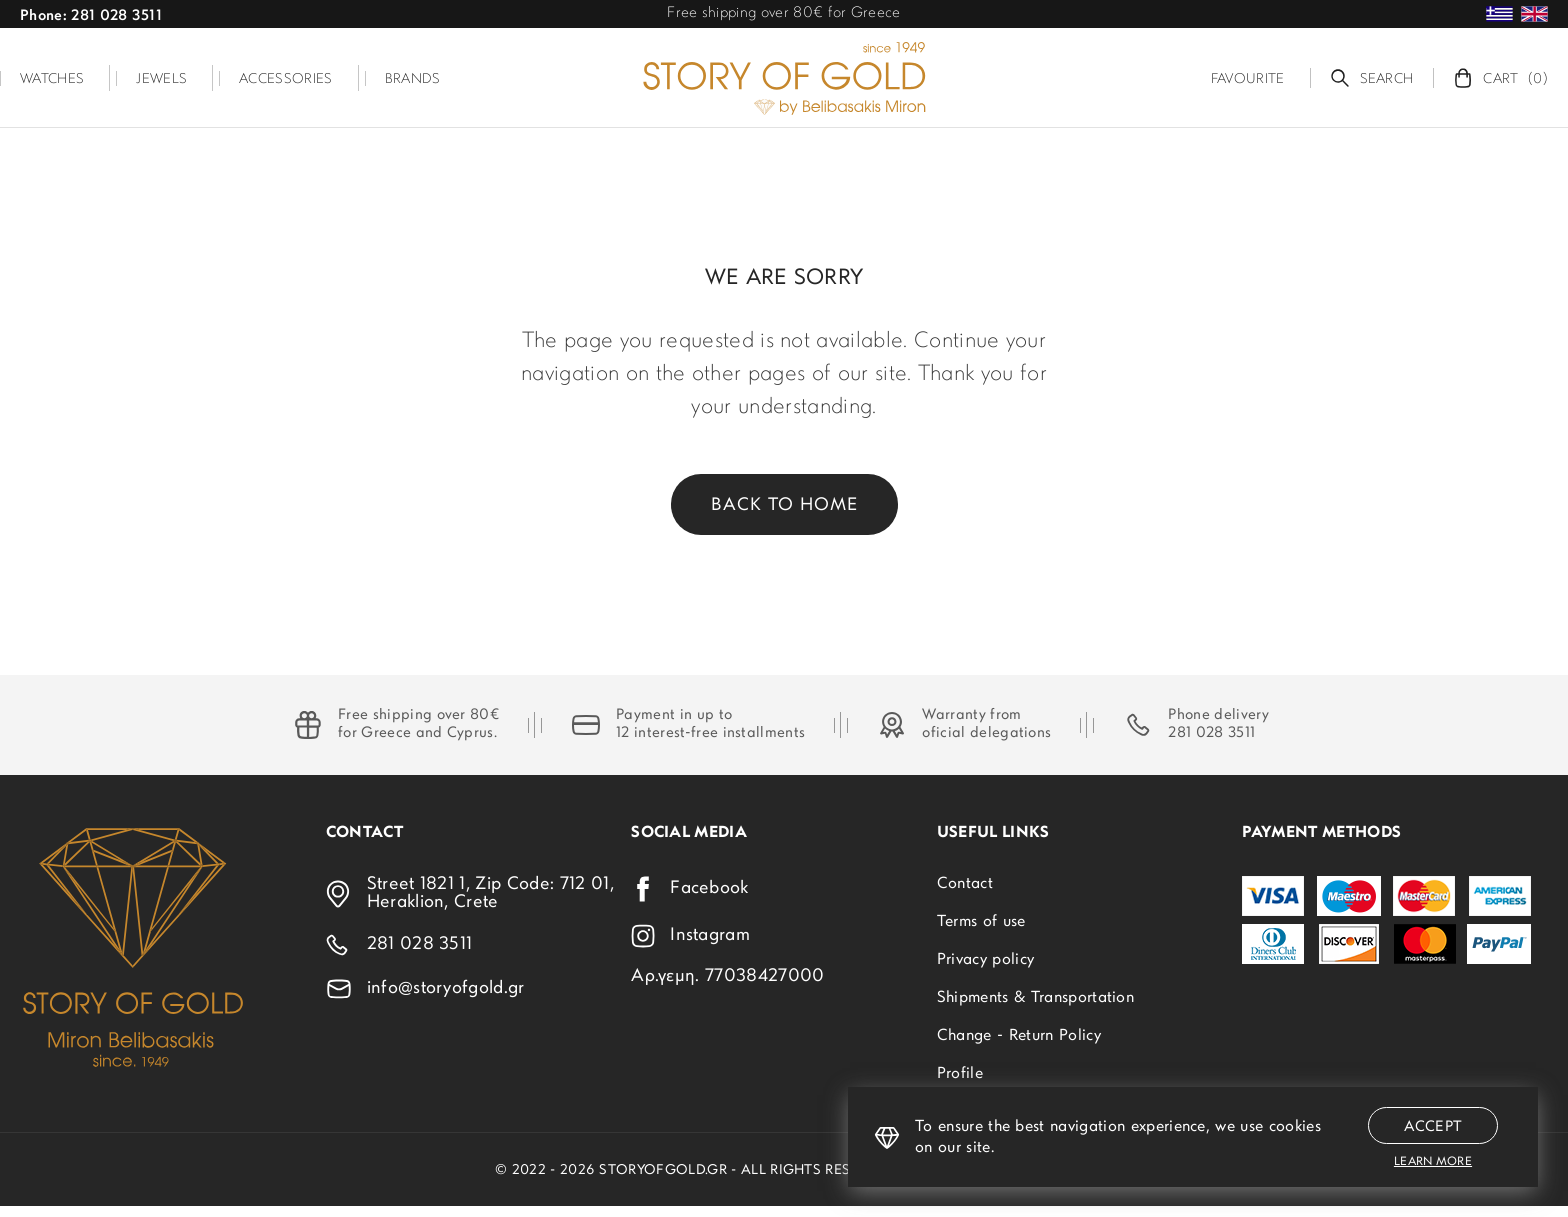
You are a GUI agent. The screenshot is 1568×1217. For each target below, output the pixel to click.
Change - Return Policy (1019, 1036)
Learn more (1433, 1162)
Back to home (784, 505)
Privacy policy (985, 960)
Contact (965, 884)
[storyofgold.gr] (784, 78)
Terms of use (981, 922)
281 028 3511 (1211, 733)
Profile (960, 1074)
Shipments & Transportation (1035, 998)
